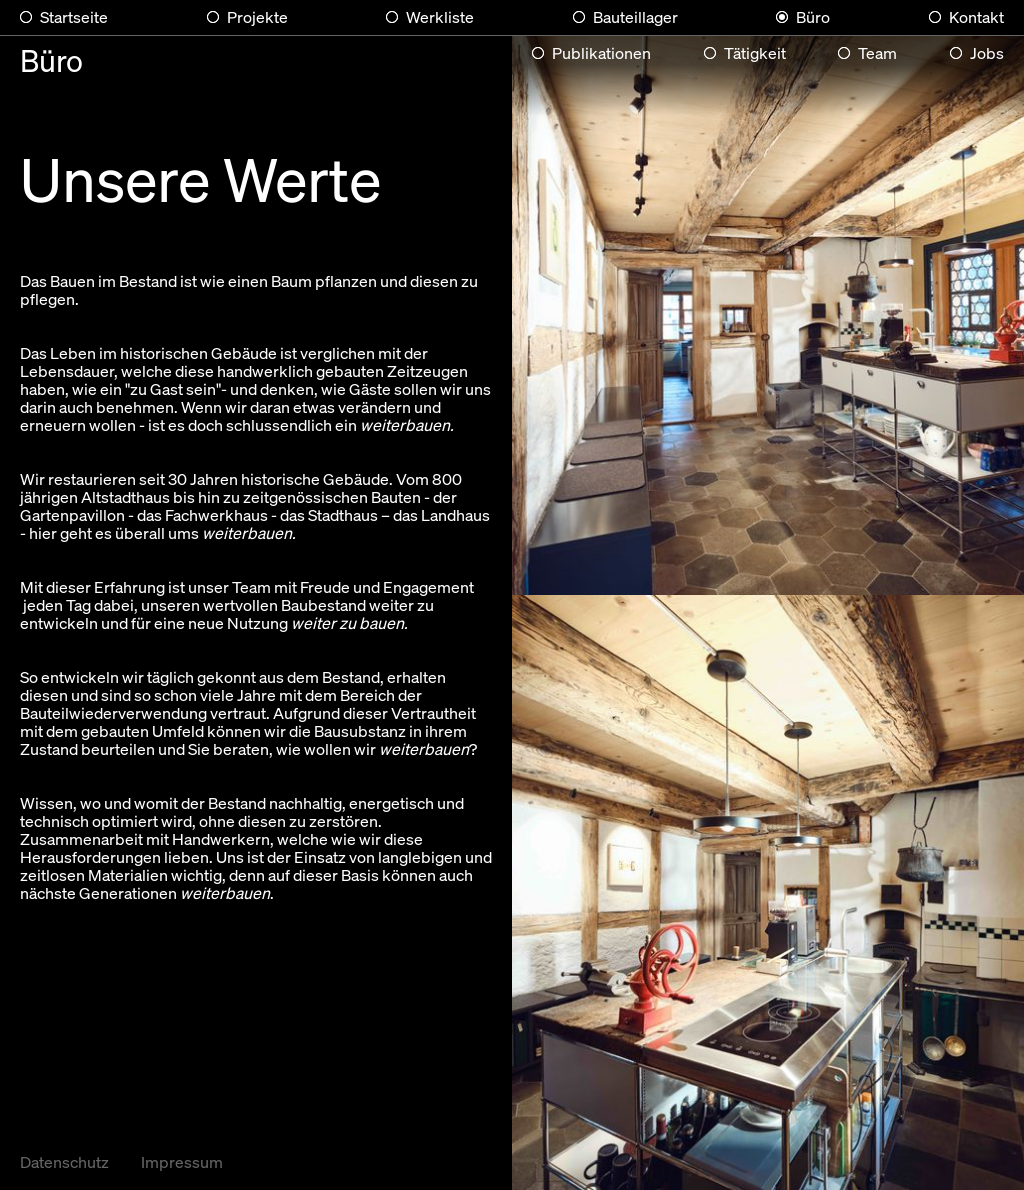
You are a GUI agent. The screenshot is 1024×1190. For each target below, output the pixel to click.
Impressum (182, 1161)
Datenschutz (64, 1161)
